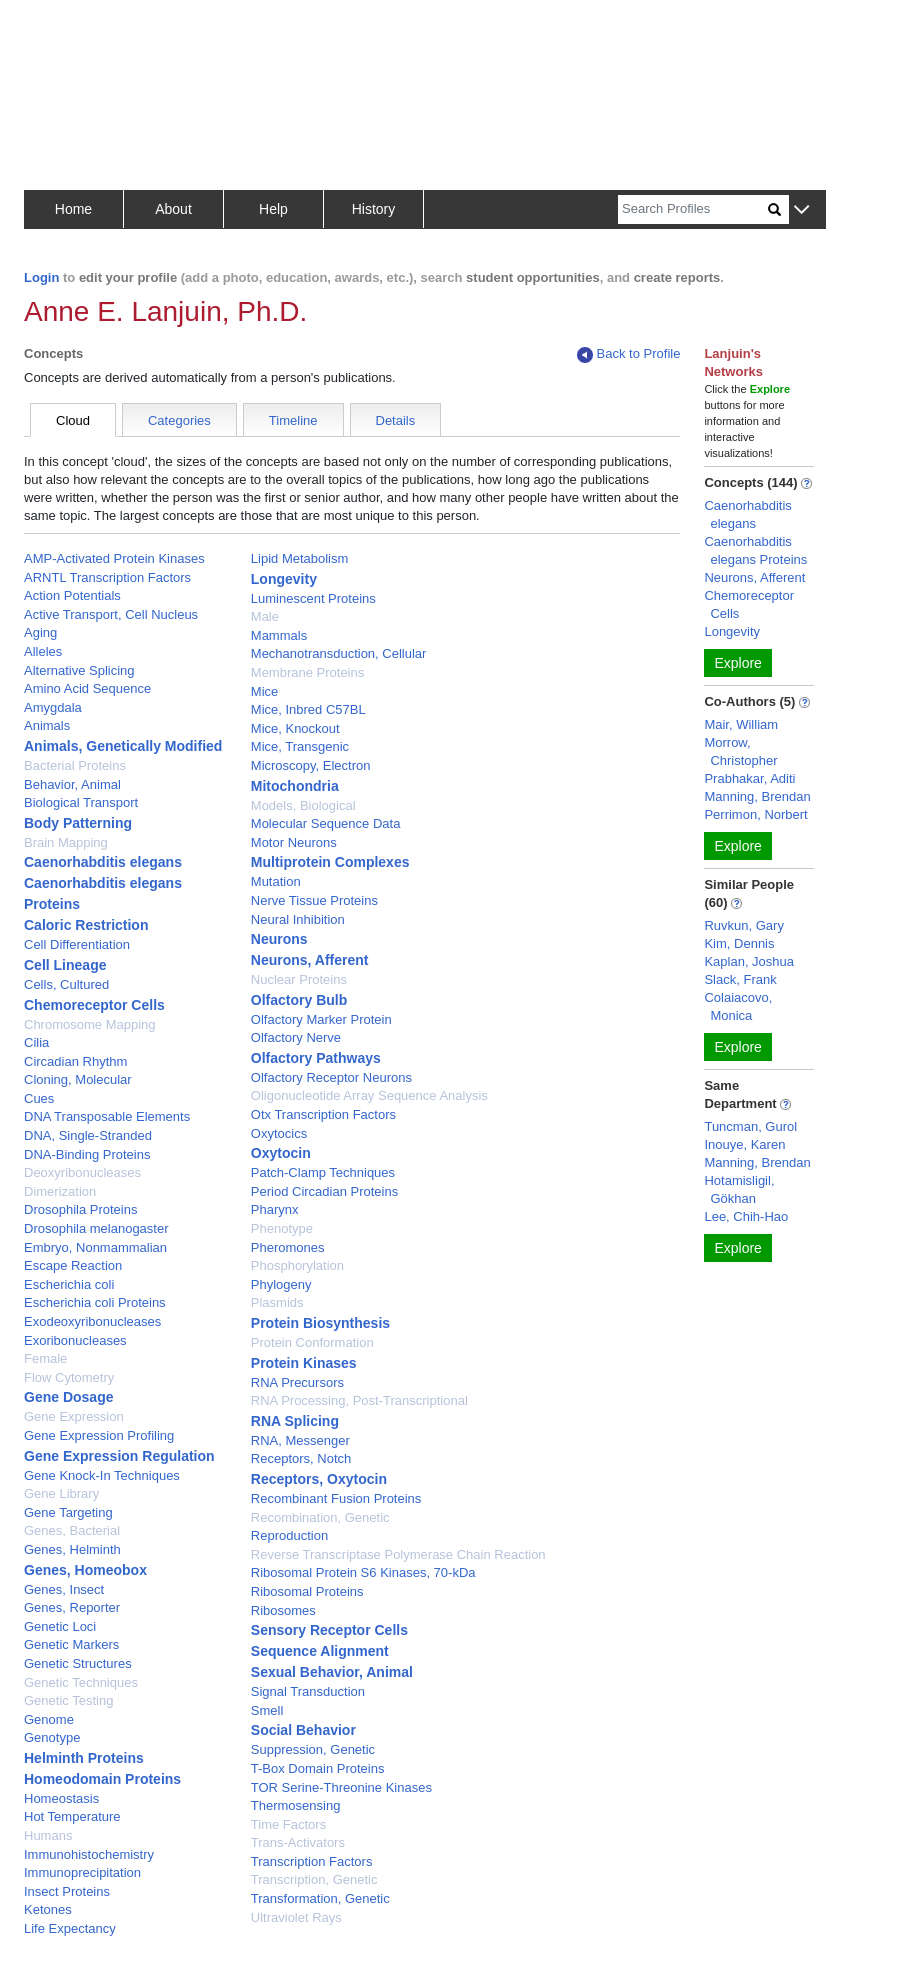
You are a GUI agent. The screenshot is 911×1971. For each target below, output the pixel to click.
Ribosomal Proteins (307, 1591)
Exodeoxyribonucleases (92, 1321)
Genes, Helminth (72, 1549)
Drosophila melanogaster (96, 1228)
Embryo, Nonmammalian (95, 1247)
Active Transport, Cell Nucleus (111, 614)
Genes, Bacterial (72, 1530)
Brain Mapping (66, 842)
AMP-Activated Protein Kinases (114, 558)
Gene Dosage (68, 1397)
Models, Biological (303, 805)
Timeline (293, 420)
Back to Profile (629, 354)
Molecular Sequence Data (326, 823)
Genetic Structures (78, 1663)
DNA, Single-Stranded (88, 1135)
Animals (47, 725)
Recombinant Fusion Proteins (336, 1498)
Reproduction (289, 1535)
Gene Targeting (68, 1512)
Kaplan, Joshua (749, 961)
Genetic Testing (68, 1700)
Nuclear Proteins (299, 979)
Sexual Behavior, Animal (332, 1672)
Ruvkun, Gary (743, 925)
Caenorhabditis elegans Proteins (755, 550)
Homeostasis (61, 1798)
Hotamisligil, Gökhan (739, 1189)
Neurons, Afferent (310, 960)
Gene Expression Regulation (119, 1456)
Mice (264, 691)
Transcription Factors (312, 1861)
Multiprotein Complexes (330, 862)
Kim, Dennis (739, 943)
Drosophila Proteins (80, 1209)
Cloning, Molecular (78, 1079)
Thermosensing (296, 1805)
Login (41, 277)
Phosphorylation (297, 1265)
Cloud (73, 420)
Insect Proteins (67, 1891)
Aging (40, 632)
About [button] (173, 209)
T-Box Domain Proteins (318, 1768)
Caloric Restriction (86, 925)
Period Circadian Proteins (324, 1191)
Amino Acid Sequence (87, 688)
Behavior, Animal (72, 784)
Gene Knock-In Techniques (102, 1475)
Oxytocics (279, 1133)
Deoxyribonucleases (82, 1172)
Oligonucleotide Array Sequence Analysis (369, 1095)
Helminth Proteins (84, 1758)
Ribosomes (283, 1610)
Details (396, 420)
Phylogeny (281, 1284)
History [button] (374, 209)
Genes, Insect (64, 1589)
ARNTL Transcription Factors (107, 577)
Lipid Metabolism (300, 558)
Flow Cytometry (69, 1377)
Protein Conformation (312, 1342)
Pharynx (275, 1209)
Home (73, 209)
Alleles (43, 651)
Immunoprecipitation (82, 1872)
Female (45, 1358)
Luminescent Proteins (313, 598)
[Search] (693, 209)
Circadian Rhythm (75, 1061)
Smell (267, 1710)
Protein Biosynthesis (320, 1323)
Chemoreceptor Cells (94, 1005)
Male (265, 616)
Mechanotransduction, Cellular (339, 653)
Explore (737, 663)
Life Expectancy (70, 1928)
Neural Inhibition (298, 919)
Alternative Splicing (79, 670)
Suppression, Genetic (313, 1749)
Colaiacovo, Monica (738, 1006)
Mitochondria (295, 786)
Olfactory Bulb (299, 1000)
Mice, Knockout (295, 728)
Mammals (279, 635)
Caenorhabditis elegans (103, 862)
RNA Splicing (295, 1421)
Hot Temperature (72, 1816)
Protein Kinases (304, 1363)
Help (273, 209)
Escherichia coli (69, 1284)
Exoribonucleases (75, 1340)
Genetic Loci (60, 1626)
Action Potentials (72, 595)
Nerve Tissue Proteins (314, 900)
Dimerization (60, 1191)
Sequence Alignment (320, 1651)
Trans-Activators (298, 1842)
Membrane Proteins (307, 672)
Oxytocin (281, 1153)
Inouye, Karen (744, 1144)
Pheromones (288, 1247)
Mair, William (741, 724)
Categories (179, 420)
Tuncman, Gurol (750, 1126)
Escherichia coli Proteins (95, 1302)
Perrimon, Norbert (755, 814)
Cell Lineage (65, 965)
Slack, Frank (740, 979)
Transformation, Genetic (320, 1898)
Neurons (279, 939)
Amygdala (53, 707)
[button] (801, 210)
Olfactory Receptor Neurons (331, 1077)
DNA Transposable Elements (107, 1116)
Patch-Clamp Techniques (323, 1172)
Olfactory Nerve (296, 1037)
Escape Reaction (73, 1265)
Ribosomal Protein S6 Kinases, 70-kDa (363, 1572)
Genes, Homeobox (85, 1570)
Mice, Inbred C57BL (308, 709)
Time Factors (288, 1824)
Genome (49, 1719)
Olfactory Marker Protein (321, 1019)
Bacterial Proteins (75, 765)
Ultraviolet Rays (296, 1917)
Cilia (36, 1042)
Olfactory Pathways (316, 1058)
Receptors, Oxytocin (319, 1479)
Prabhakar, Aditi (749, 778)
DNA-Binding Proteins (87, 1154)
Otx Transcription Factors (323, 1114)
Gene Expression (74, 1416)
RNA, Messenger (300, 1440)
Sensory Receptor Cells (329, 1630)
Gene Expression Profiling (99, 1435)
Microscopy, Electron (311, 765)
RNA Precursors (297, 1382)
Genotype (52, 1737)
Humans (48, 1835)
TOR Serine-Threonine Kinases (341, 1787)
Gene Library (61, 1493)
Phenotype (282, 1228)
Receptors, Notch (301, 1458)
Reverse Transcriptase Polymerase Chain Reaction (398, 1554)
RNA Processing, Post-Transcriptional (359, 1400)
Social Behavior (303, 1730)
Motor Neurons (294, 842)
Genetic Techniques (81, 1682)
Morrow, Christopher (740, 751)
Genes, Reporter (72, 1607)
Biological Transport (81, 802)
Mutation (276, 881)
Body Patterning (78, 823)
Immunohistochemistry (89, 1854)
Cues (39, 1098)
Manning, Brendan (757, 796)
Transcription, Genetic (314, 1879)
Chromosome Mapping (90, 1024)
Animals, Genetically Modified (123, 746)
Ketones (48, 1909)
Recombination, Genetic (320, 1517)
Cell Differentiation (77, 944)
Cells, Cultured (66, 984)
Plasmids (277, 1302)
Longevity (284, 579)
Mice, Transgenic (300, 746)
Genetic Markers (71, 1644)
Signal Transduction (308, 1691)
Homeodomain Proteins (102, 1779)
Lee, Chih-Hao (746, 1216)
